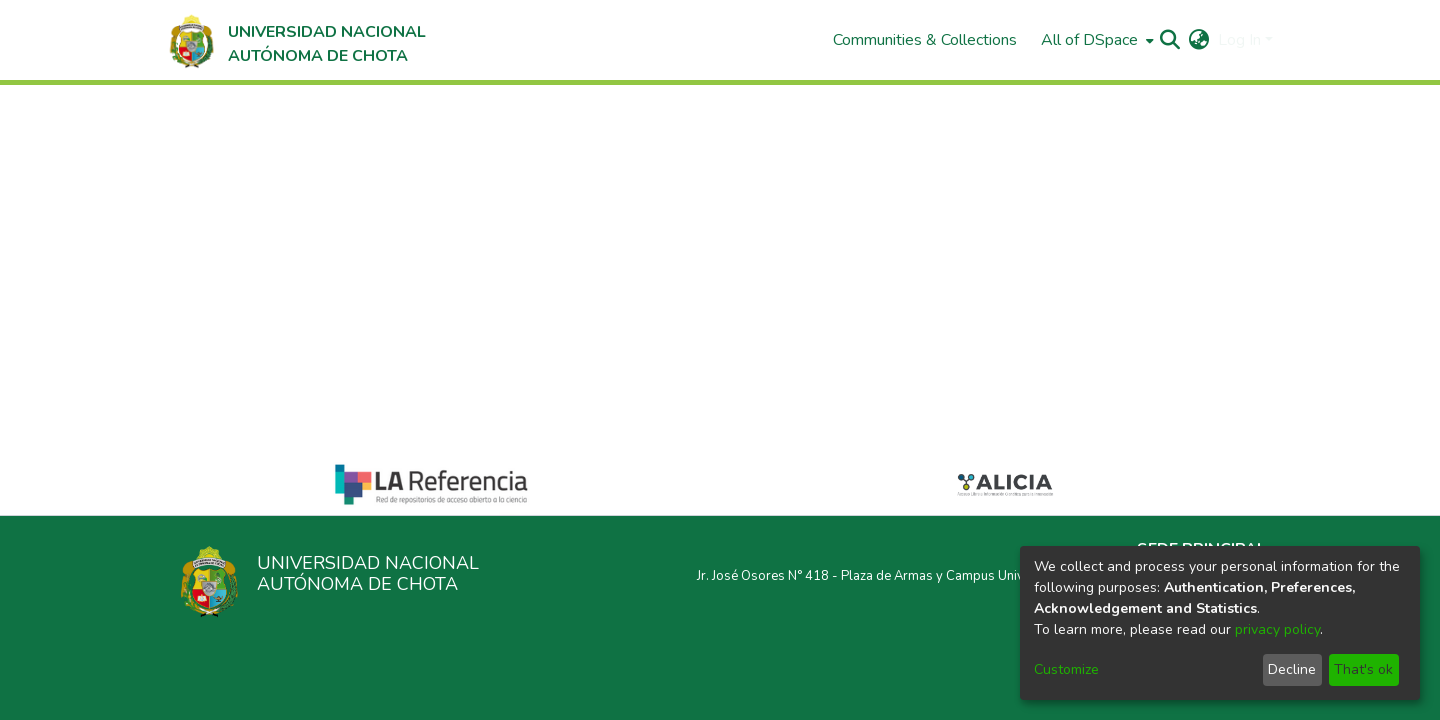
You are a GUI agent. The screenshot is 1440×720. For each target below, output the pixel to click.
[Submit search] (1170, 40)
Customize (1066, 669)
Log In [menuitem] (1239, 40)
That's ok (1363, 669)
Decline (1292, 669)
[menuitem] (1095, 40)
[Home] (295, 40)
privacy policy (1277, 629)
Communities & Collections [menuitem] (925, 40)
